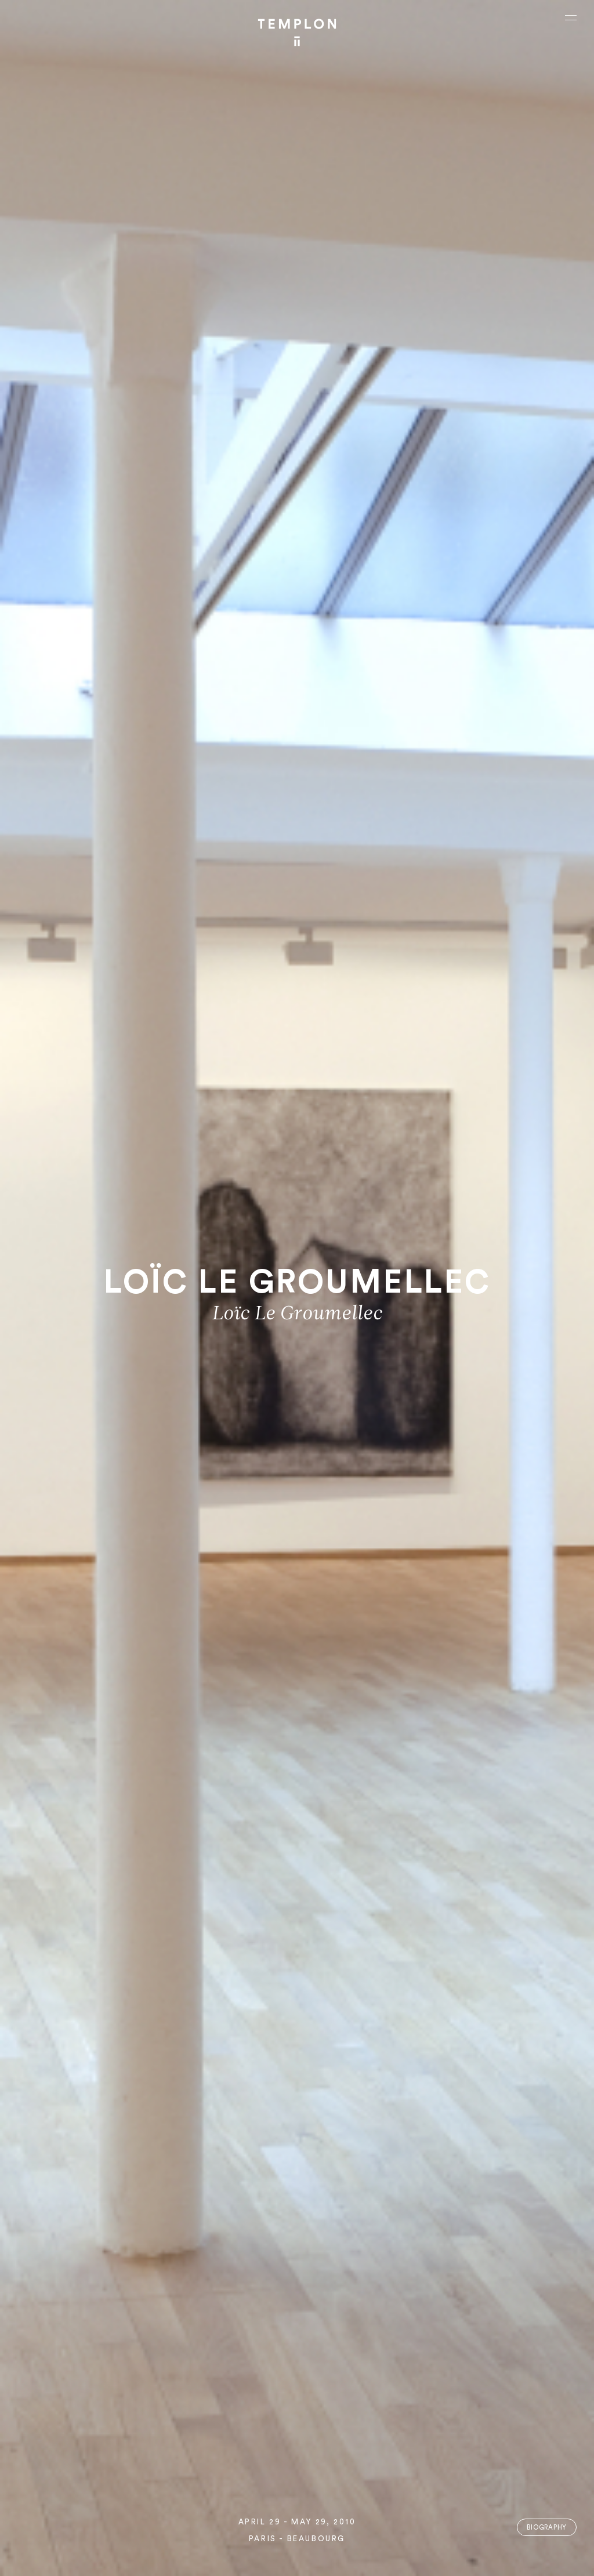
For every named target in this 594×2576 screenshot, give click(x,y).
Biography (547, 2527)
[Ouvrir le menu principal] (570, 17)
